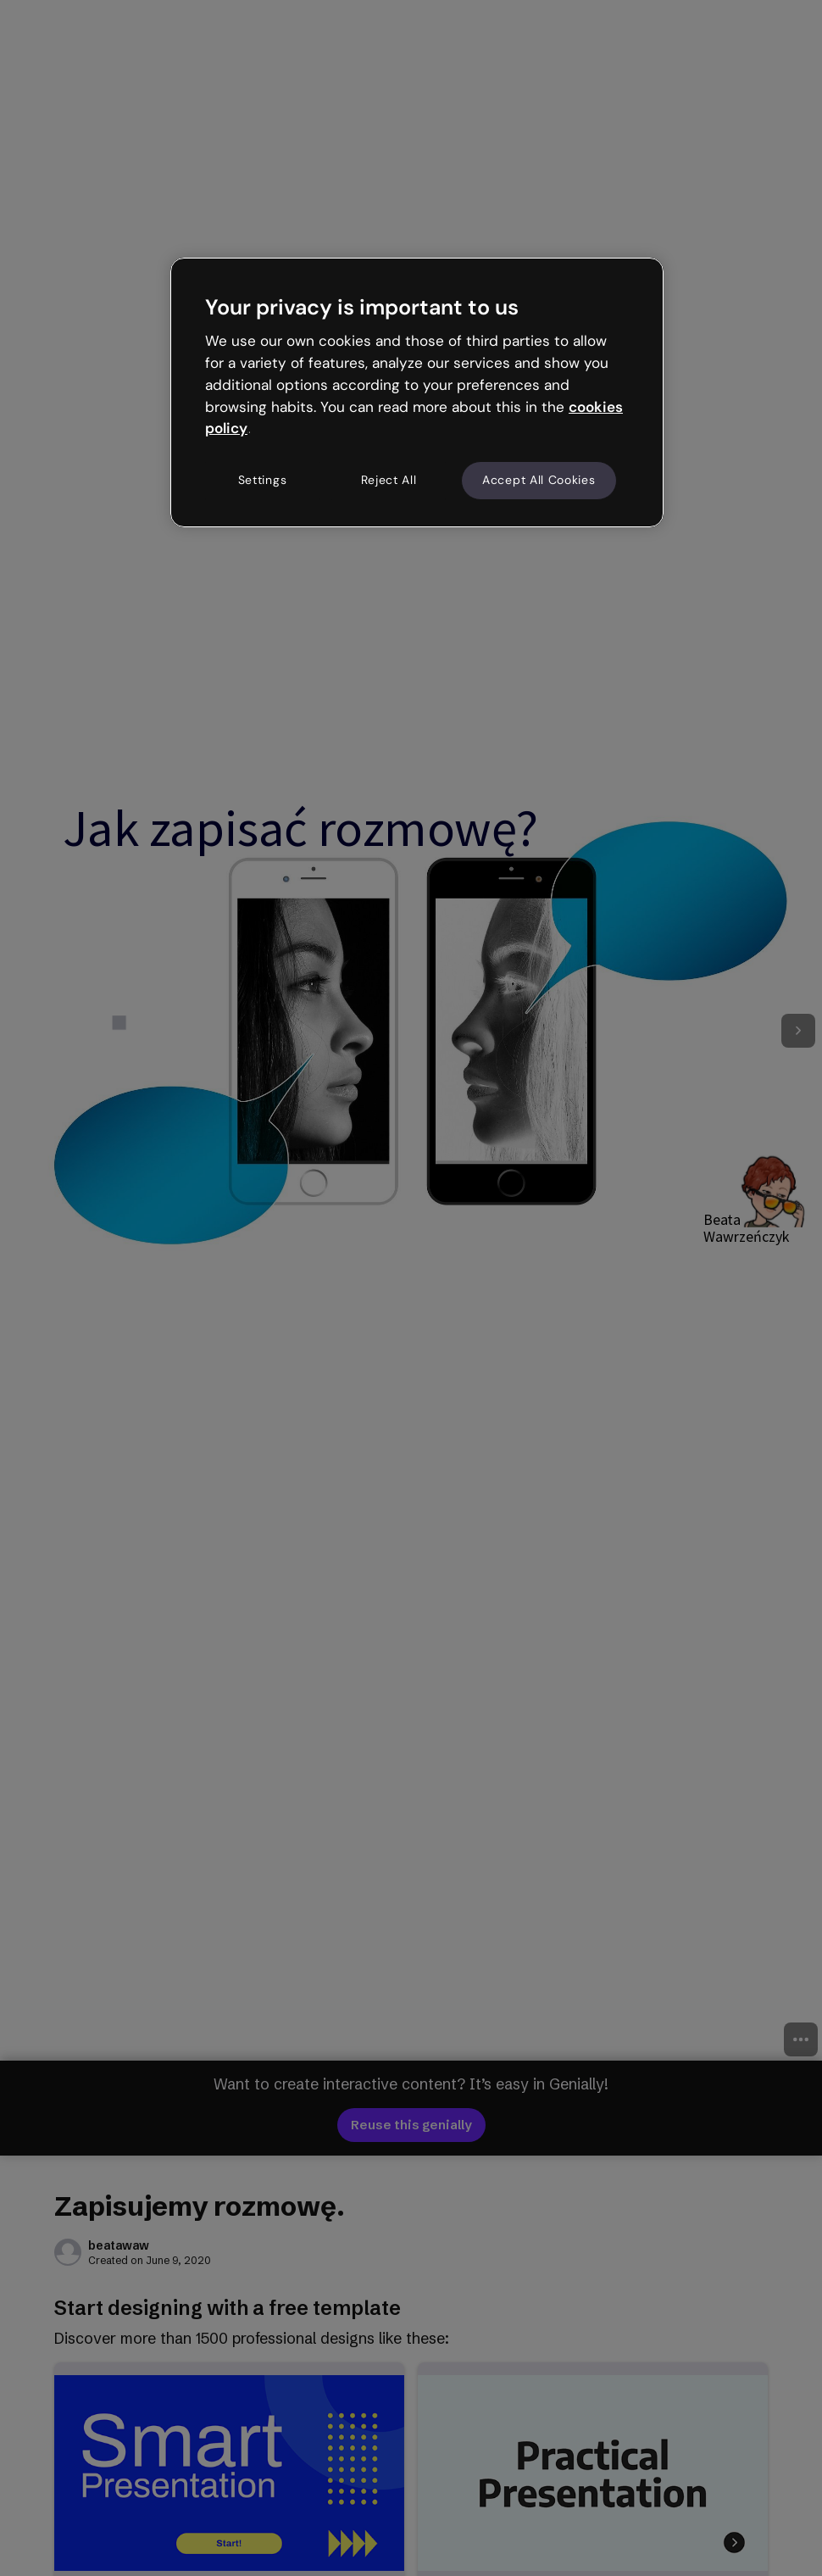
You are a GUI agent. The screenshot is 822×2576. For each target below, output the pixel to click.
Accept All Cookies (539, 479)
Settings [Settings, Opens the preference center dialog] (262, 479)
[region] (417, 392)
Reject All (389, 479)
